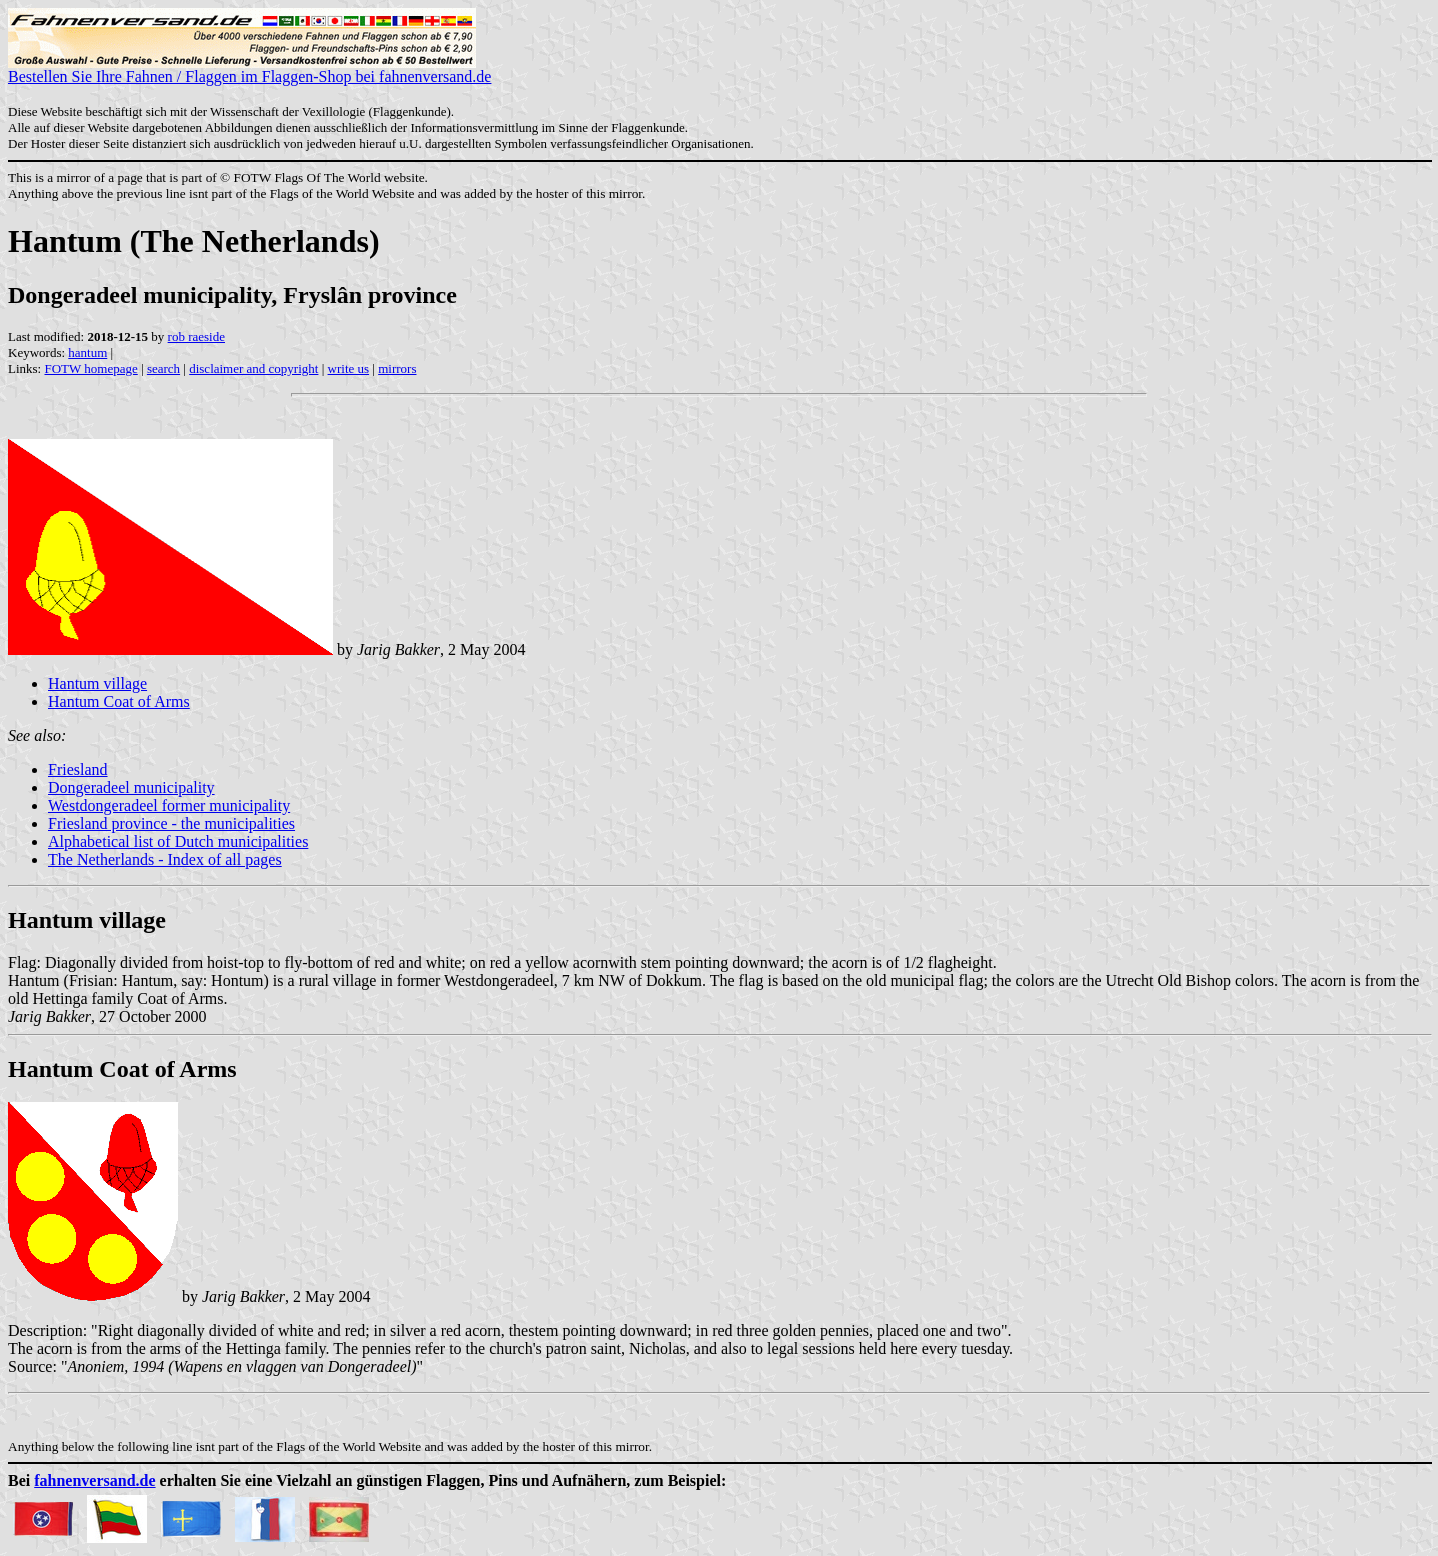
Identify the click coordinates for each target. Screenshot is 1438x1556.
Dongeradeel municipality (131, 787)
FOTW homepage (90, 368)
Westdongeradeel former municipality (169, 805)
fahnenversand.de (94, 1480)
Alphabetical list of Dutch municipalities (178, 841)
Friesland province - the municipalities (171, 823)
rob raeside (196, 336)
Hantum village (97, 683)
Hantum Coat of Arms (119, 701)
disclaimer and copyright (253, 368)
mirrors (397, 368)
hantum (87, 352)
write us (349, 368)
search (163, 368)
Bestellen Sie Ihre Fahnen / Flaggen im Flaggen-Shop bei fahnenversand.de (249, 69)
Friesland (78, 769)
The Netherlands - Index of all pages (165, 859)
